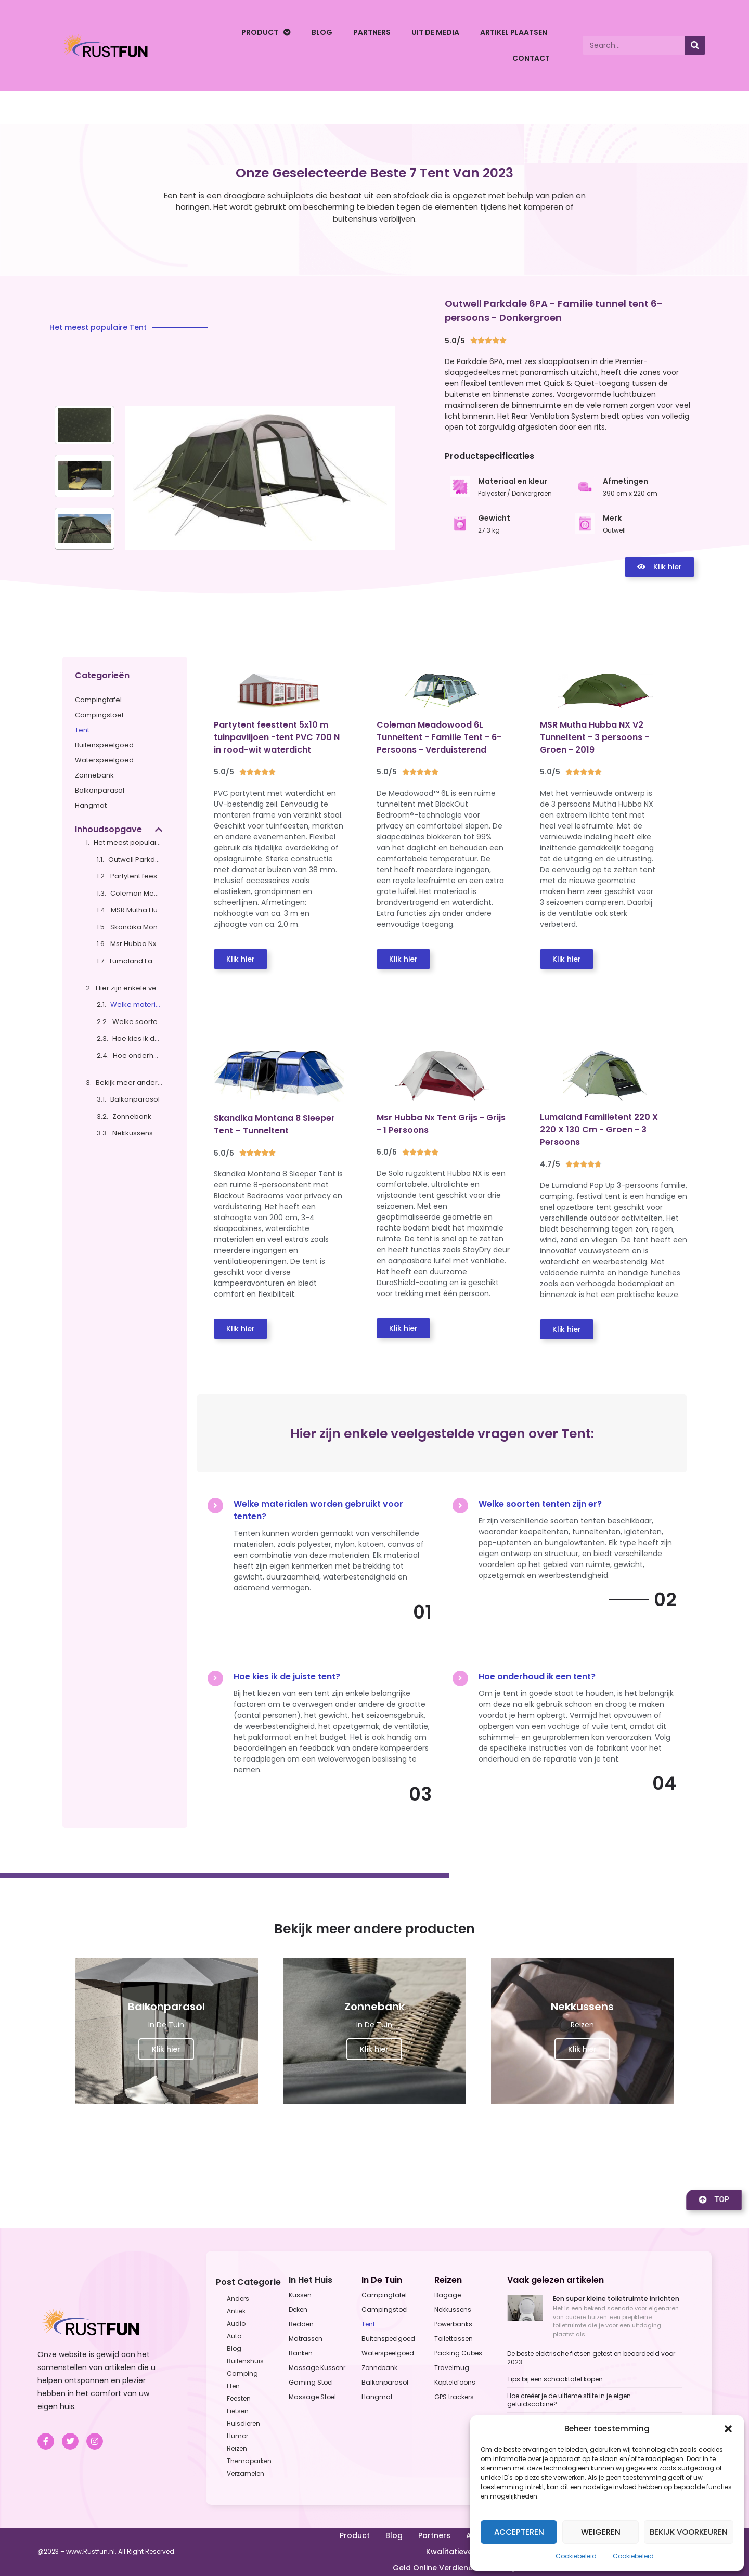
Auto (234, 2336)
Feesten (239, 2398)
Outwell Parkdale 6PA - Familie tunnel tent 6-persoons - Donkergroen (135, 859)
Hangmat (91, 805)
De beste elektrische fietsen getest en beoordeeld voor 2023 (591, 2357)
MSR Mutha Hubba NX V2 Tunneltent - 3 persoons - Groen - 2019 (136, 910)
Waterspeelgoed (104, 760)
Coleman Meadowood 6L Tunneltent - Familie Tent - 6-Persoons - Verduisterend (136, 893)
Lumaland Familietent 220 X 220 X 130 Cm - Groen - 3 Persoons (136, 961)
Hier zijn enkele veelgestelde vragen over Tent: (129, 988)
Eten (233, 2385)
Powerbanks (453, 2324)
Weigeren (601, 2532)
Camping (242, 2373)
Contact (531, 58)
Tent (82, 730)
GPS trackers (454, 2396)
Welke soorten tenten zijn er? (137, 1022)
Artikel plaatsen (513, 32)
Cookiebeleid (576, 2556)
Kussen (300, 2294)
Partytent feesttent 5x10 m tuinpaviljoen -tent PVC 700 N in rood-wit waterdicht (136, 876)
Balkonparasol (99, 790)
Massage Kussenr (317, 2367)
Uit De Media (435, 32)
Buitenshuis (245, 2361)
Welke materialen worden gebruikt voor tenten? (136, 1004)
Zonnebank (94, 775)
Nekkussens (132, 1133)
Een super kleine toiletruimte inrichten (616, 2298)
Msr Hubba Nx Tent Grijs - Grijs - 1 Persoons (136, 944)
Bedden (301, 2324)
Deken (298, 2309)
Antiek (236, 2311)
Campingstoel (99, 715)
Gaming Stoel (311, 2382)
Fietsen (238, 2410)
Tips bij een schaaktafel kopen (555, 2379)
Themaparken (249, 2460)
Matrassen (305, 2338)
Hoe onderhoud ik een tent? (137, 1055)
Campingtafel (98, 700)
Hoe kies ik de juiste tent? (137, 1038)
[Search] (695, 45)
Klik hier (166, 2049)
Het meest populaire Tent (128, 842)
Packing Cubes (458, 2353)
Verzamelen (245, 2473)
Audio (236, 2323)
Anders (238, 2298)
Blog (322, 32)
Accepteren (519, 2532)
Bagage (447, 2294)
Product (266, 32)
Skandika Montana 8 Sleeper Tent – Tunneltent (136, 927)
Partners (372, 32)
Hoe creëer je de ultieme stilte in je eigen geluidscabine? (569, 2400)
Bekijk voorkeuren (689, 2532)
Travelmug (451, 2367)
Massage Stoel (312, 2396)
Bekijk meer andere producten (129, 1083)
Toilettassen (453, 2338)
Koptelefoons (454, 2382)
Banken (301, 2353)
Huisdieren (243, 2423)
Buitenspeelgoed (104, 745)
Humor (237, 2435)
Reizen (237, 2448)
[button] (728, 2429)
